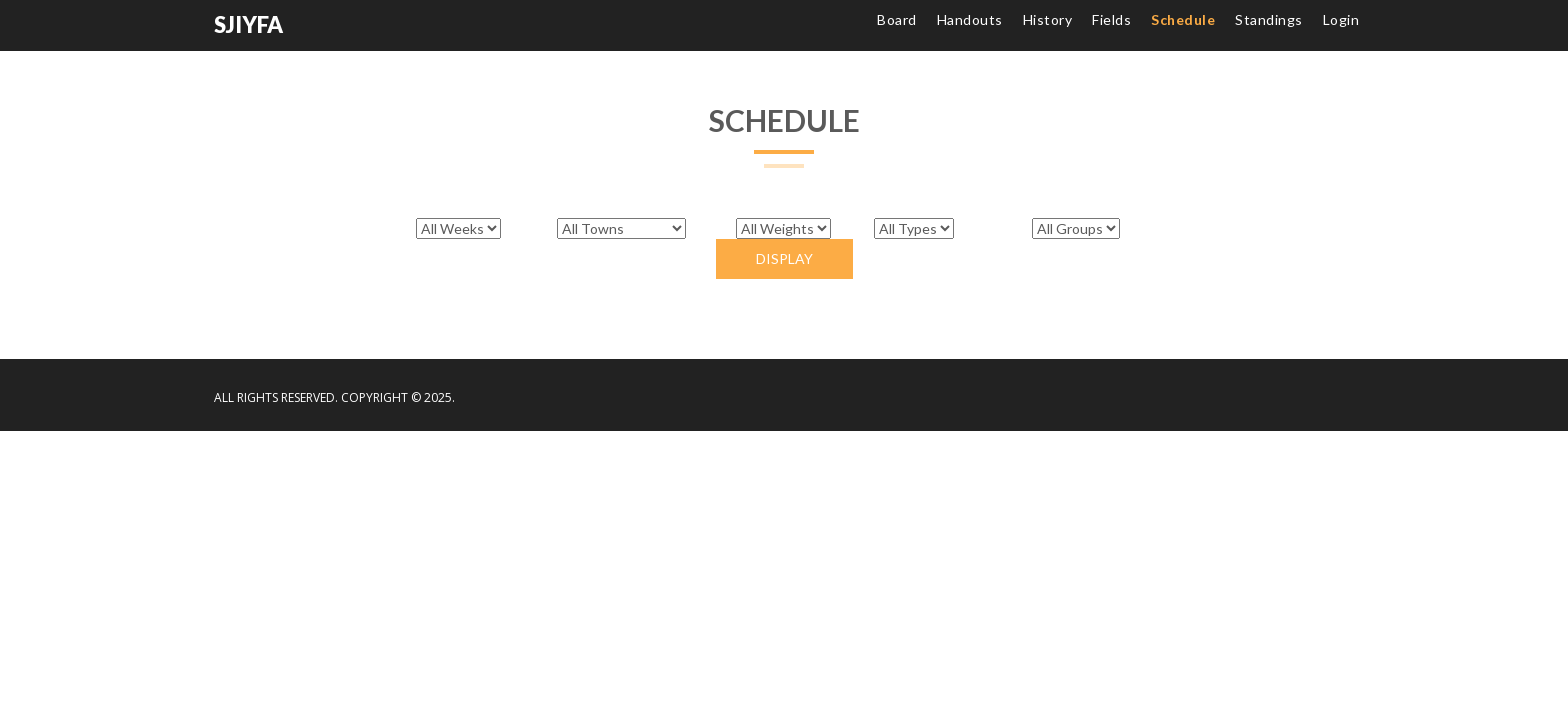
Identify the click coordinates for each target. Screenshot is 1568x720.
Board (897, 19)
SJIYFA (248, 24)
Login (1341, 19)
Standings (1269, 19)
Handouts (970, 19)
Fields (1111, 19)
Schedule (1183, 19)
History (1048, 19)
